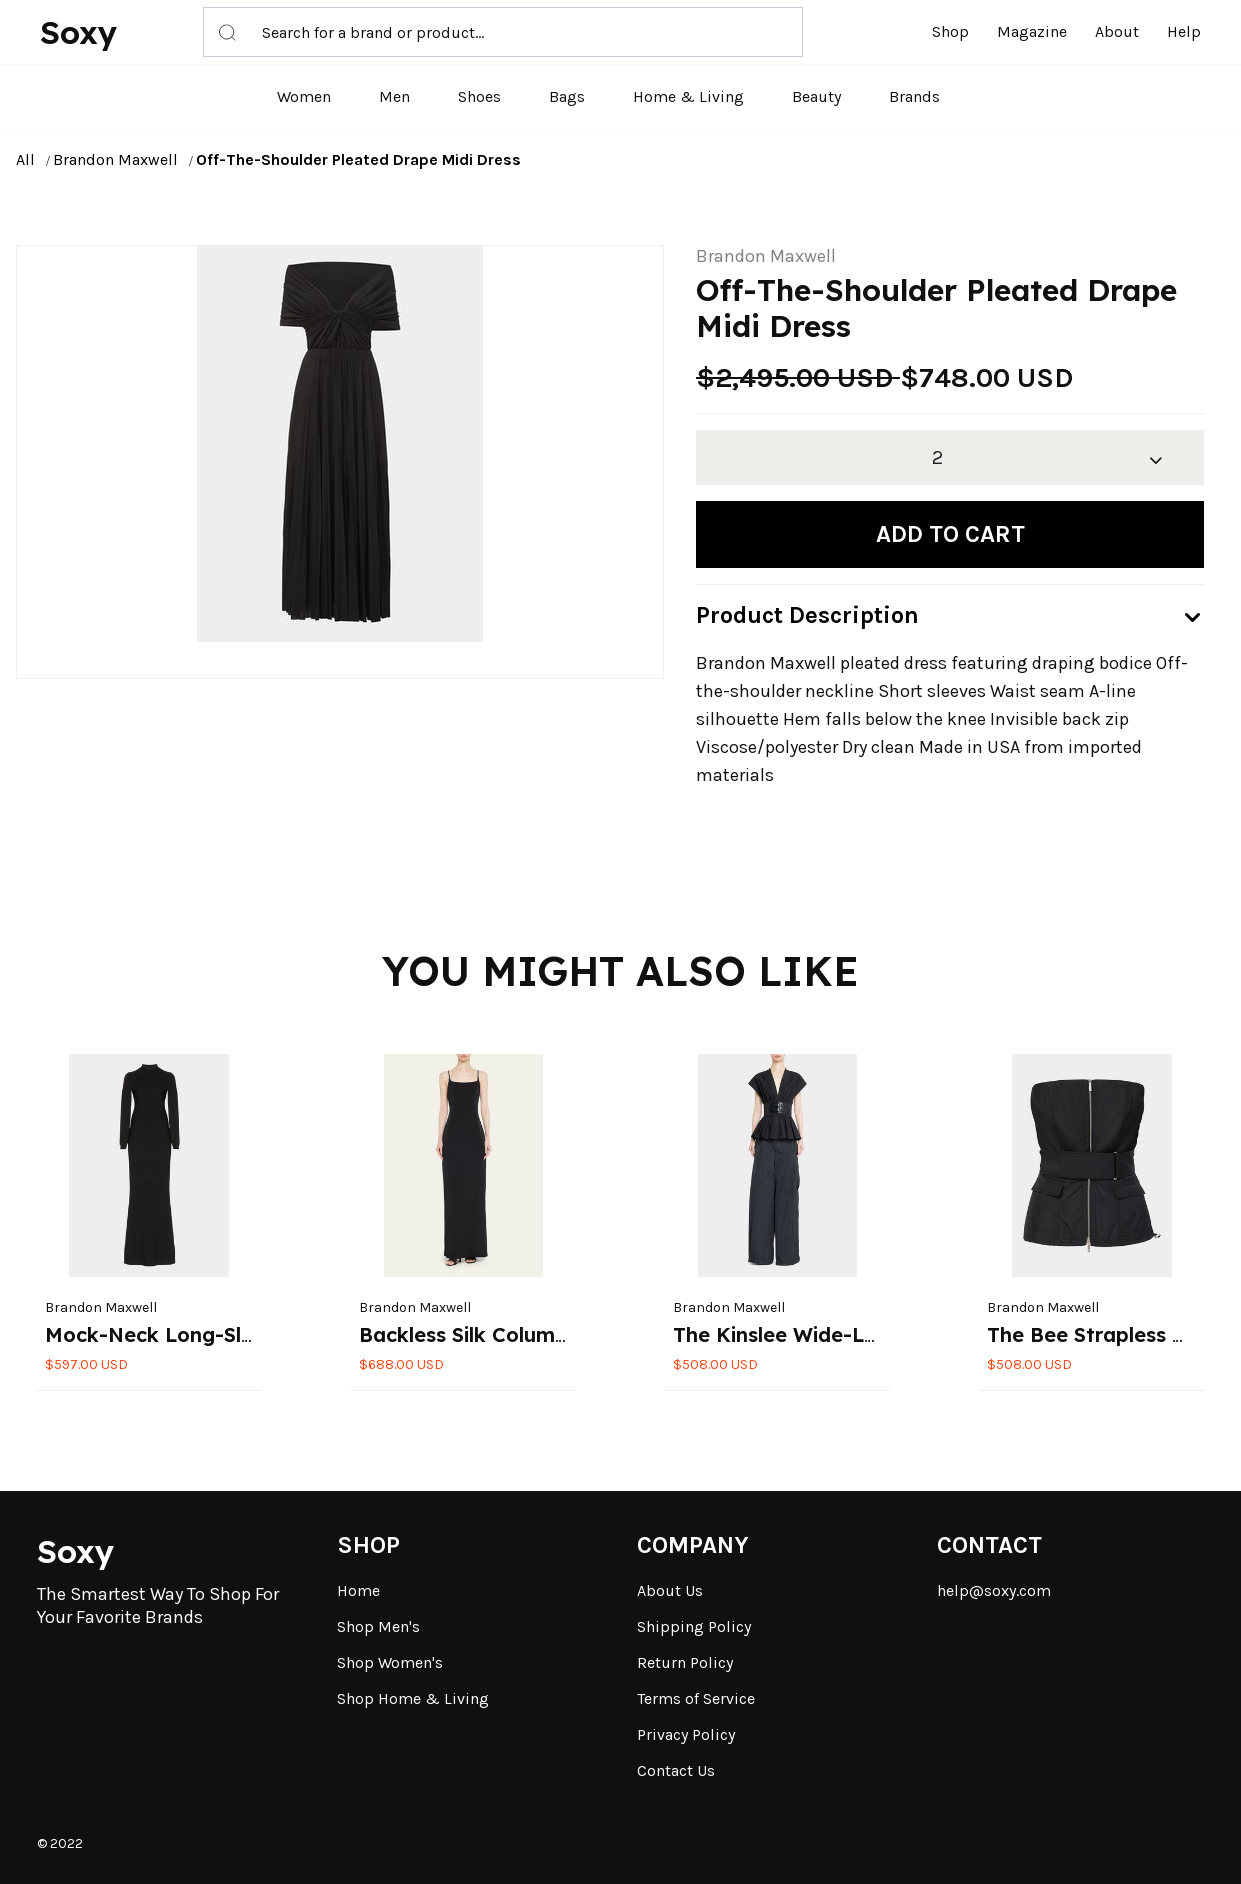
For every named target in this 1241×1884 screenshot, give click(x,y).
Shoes (479, 96)
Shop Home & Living (413, 1698)
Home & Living (688, 96)
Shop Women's (390, 1662)
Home (358, 1590)
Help (1184, 31)
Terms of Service (696, 1698)
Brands (914, 96)
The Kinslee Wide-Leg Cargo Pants (846, 1334)
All (25, 159)
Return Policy (685, 1662)
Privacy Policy (686, 1734)
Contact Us (676, 1770)
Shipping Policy (694, 1626)
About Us (670, 1590)
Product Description (807, 615)
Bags (567, 96)
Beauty (816, 96)
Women (304, 96)
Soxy (78, 32)
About (1117, 31)
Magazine (1032, 31)
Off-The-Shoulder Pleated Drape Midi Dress (358, 159)
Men (394, 96)
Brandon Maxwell (115, 159)
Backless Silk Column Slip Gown (515, 1334)
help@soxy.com (994, 1590)
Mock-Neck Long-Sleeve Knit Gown (222, 1334)
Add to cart (950, 534)
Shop (950, 31)
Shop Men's (378, 1626)
